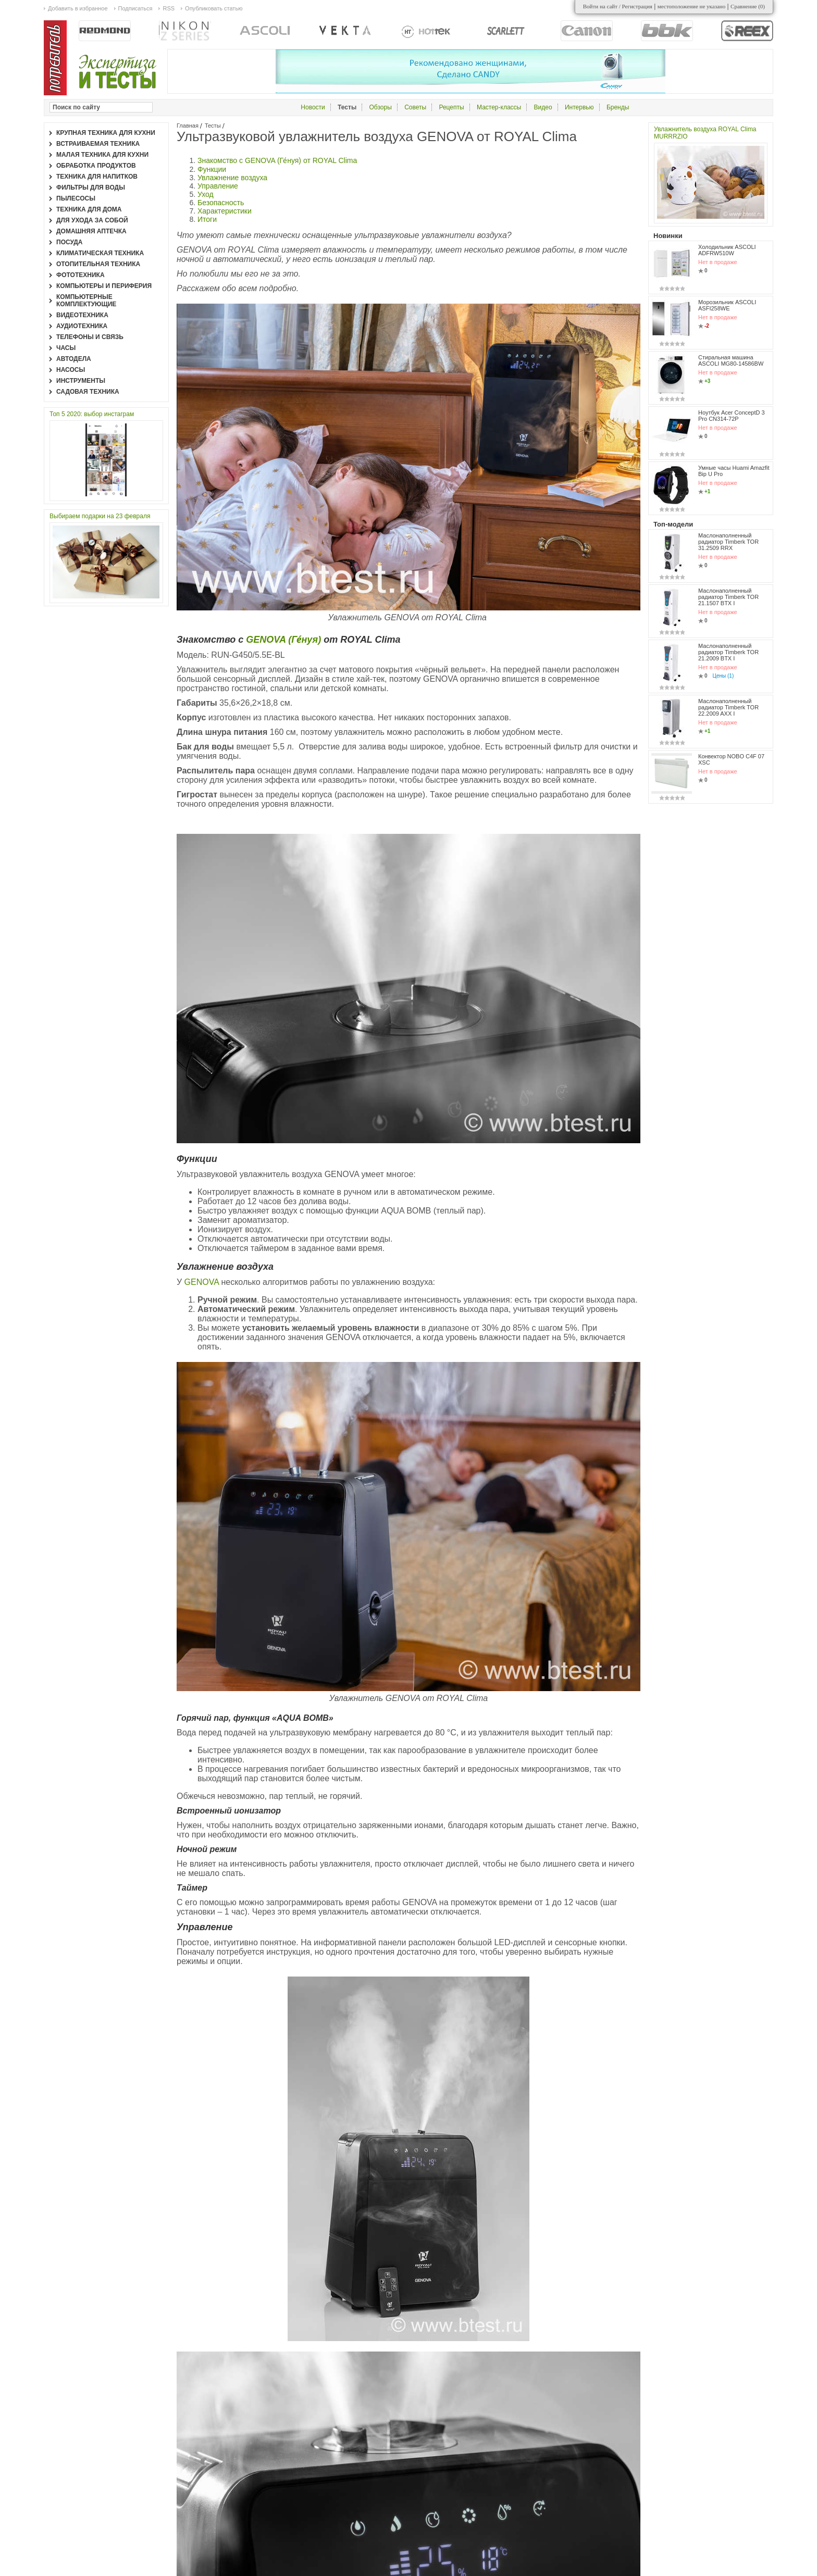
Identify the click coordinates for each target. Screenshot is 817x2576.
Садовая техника (87, 391)
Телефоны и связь (89, 337)
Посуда (69, 242)
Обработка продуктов (96, 165)
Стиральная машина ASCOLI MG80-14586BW (730, 360)
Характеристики (224, 211)
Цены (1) (723, 676)
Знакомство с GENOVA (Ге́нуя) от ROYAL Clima (277, 160)
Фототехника (80, 275)
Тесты (213, 125)
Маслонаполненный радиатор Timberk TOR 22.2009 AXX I (728, 707)
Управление (217, 186)
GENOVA (201, 1282)
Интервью (579, 107)
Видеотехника (82, 315)
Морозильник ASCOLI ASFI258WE (727, 305)
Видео (543, 107)
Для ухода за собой (92, 220)
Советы (415, 107)
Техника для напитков (97, 176)
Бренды (617, 107)
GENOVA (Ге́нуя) (283, 639)
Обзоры (380, 107)
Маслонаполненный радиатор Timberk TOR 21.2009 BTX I (728, 652)
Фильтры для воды (90, 187)
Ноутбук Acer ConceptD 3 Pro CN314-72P (731, 415)
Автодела (73, 358)
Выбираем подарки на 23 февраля (99, 516)
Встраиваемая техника (98, 143)
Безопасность (220, 202)
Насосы (70, 369)
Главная (188, 125)
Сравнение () (748, 6)
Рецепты (451, 107)
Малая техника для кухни (102, 154)
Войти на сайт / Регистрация (617, 6)
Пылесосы (75, 198)
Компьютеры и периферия (104, 286)
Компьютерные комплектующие (86, 300)
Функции (211, 169)
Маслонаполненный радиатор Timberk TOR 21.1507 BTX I (728, 596)
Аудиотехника (81, 326)
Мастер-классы (499, 107)
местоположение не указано (692, 6)
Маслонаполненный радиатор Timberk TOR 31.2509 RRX (728, 541)
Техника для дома (88, 209)
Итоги (207, 219)
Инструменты (80, 380)
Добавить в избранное (78, 8)
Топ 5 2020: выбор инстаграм (91, 414)
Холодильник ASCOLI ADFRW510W (727, 250)
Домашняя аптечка (91, 231)
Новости (313, 107)
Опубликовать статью (213, 8)
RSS (169, 8)
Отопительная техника (98, 264)
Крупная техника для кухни (105, 132)
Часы (66, 348)
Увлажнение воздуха (232, 177)
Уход (205, 194)
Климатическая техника (100, 253)
